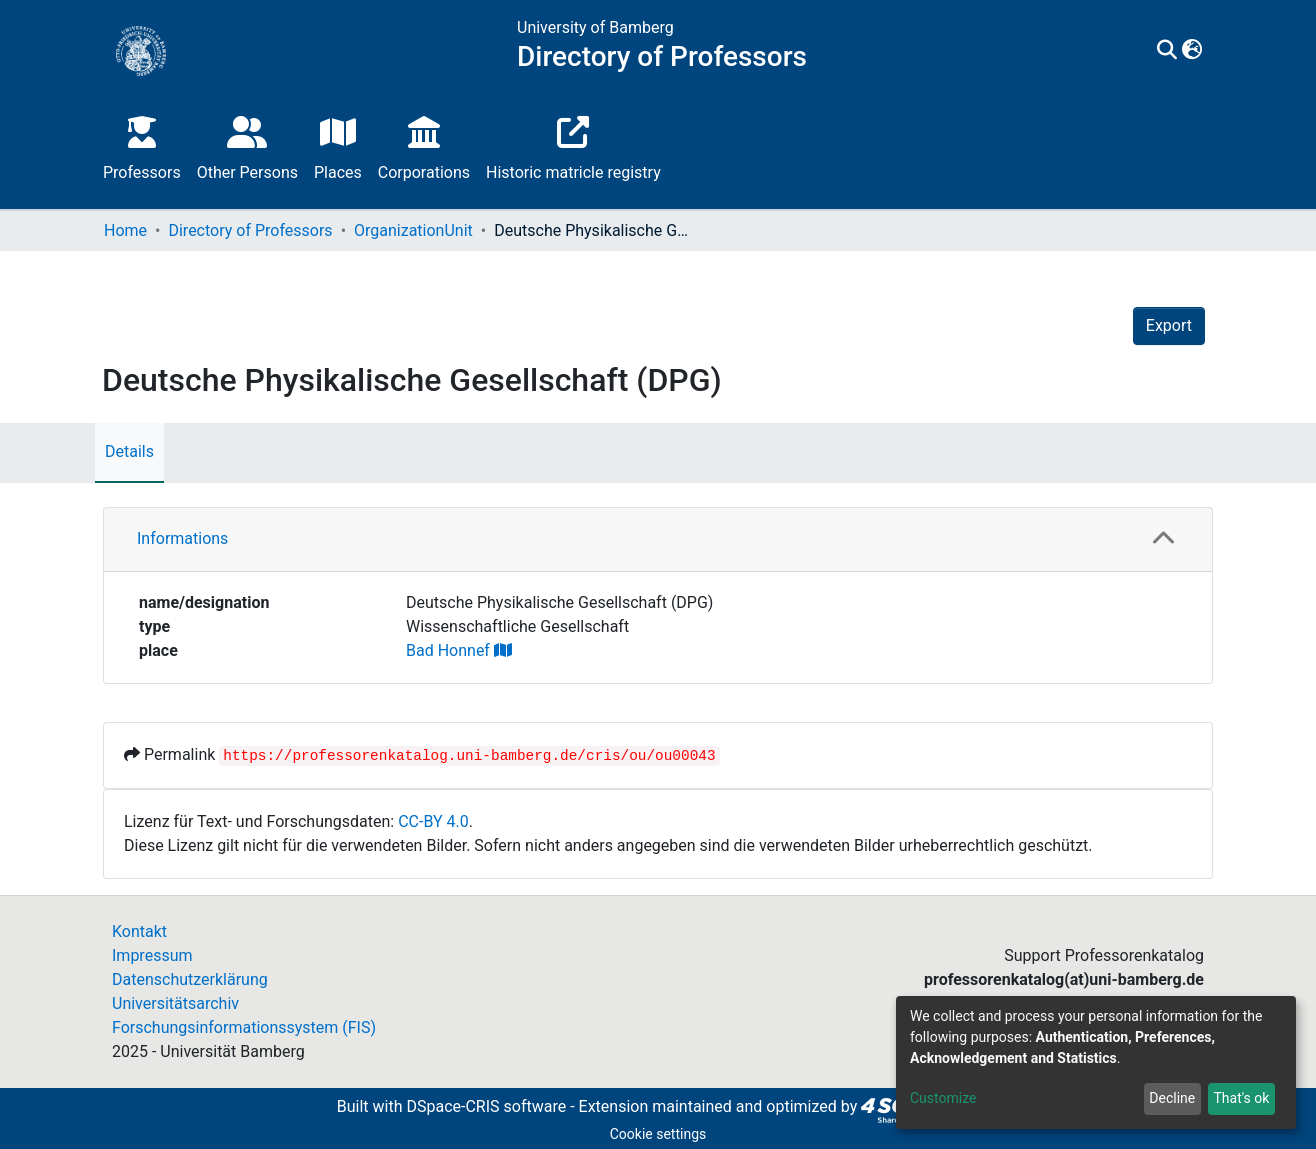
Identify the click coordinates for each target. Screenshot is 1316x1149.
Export (1169, 325)
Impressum (152, 955)
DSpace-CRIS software (486, 1106)
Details (129, 451)
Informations (182, 538)
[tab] (658, 540)
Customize (943, 1098)
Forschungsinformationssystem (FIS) (244, 1027)
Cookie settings (658, 1134)
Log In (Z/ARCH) (1131, 931)
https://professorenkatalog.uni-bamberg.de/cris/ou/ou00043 (469, 756)
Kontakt (139, 931)
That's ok (1241, 1098)
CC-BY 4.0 (433, 821)
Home (125, 230)
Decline (1172, 1098)
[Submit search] (1167, 51)
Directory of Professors (250, 230)
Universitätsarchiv (175, 1003)
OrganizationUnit (413, 230)
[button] (1192, 51)
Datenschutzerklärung (190, 979)
